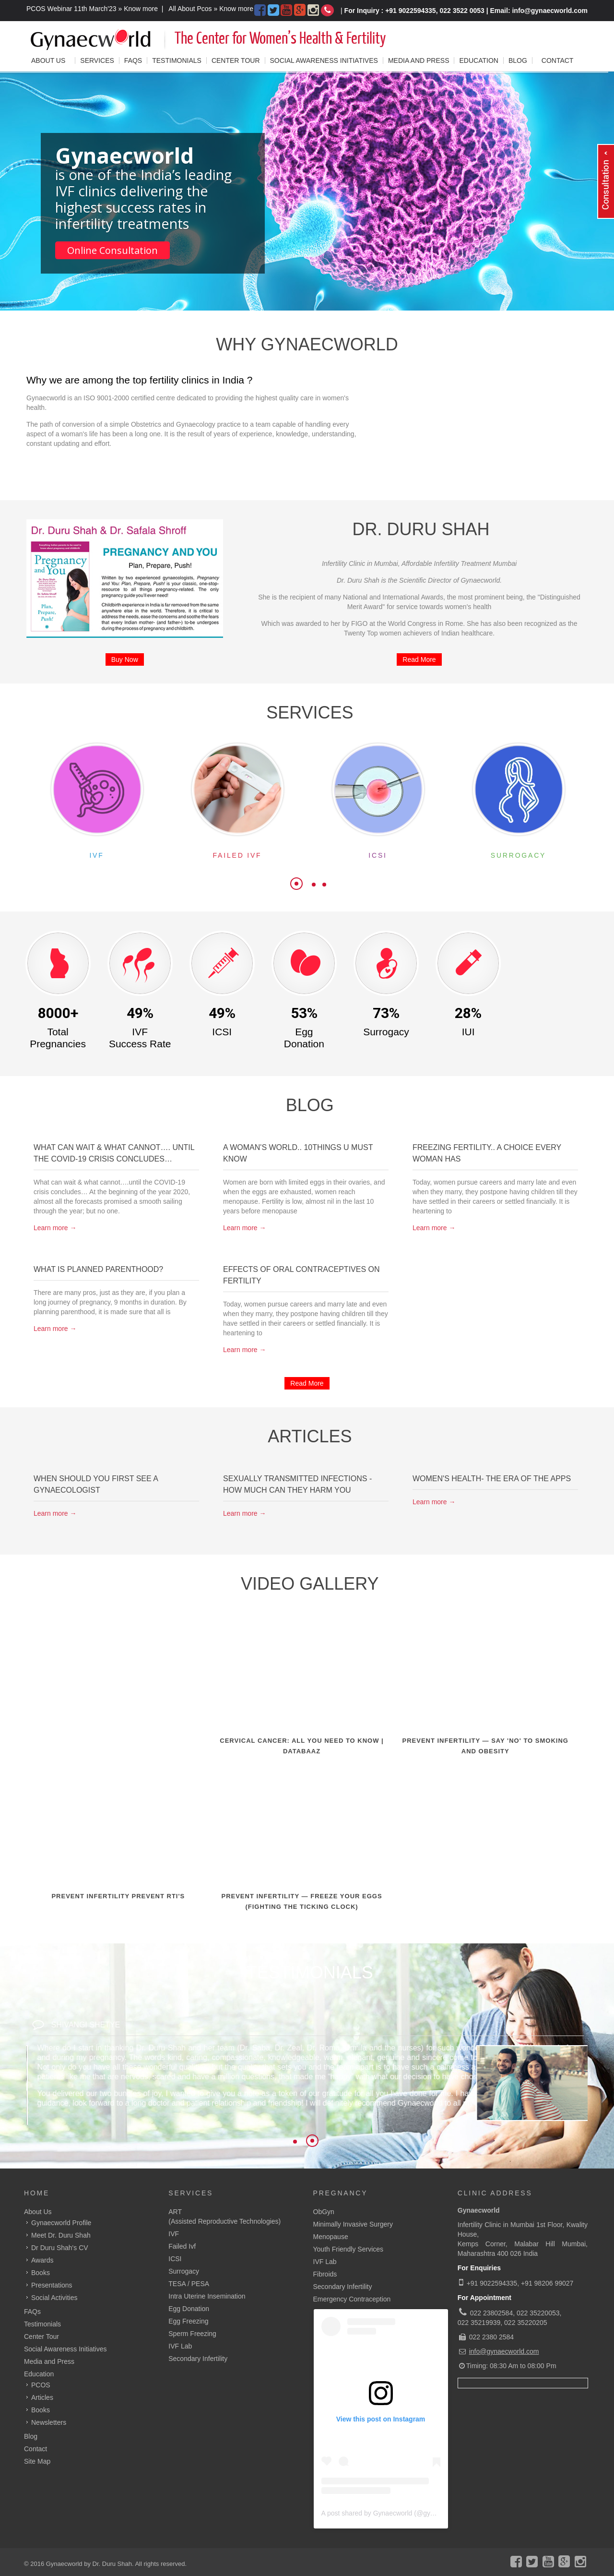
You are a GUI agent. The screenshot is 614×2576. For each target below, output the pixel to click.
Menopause (330, 2237)
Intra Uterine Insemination (206, 2296)
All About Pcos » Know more (210, 8)
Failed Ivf (182, 2246)
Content (605, 192)
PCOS (40, 2385)
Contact (558, 60)
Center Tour (236, 60)
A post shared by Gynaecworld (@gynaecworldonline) (401, 2513)
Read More (419, 659)
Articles (42, 2397)
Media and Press (418, 60)
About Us (38, 2212)
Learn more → (55, 1228)
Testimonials (176, 60)
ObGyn (323, 2212)
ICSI (174, 2259)
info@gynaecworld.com (504, 2351)
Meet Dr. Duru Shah (61, 2235)
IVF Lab (180, 2346)
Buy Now (124, 659)
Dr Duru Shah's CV (59, 2248)
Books (40, 2410)
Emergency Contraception (352, 2299)
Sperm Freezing (192, 2333)
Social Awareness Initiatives (324, 60)
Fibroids (325, 2274)
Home (36, 2193)
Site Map (37, 2461)
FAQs (133, 60)
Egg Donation (188, 2308)
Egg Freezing (188, 2321)
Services (190, 2193)
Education (478, 60)
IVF (173, 2234)
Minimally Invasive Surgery (353, 2224)
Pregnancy (340, 2193)
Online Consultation (112, 250)
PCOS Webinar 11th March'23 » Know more (92, 8)
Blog (517, 60)
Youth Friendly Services (348, 2249)
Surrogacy (183, 2271)
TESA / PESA (188, 2284)
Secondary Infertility (197, 2358)
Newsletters (48, 2422)
